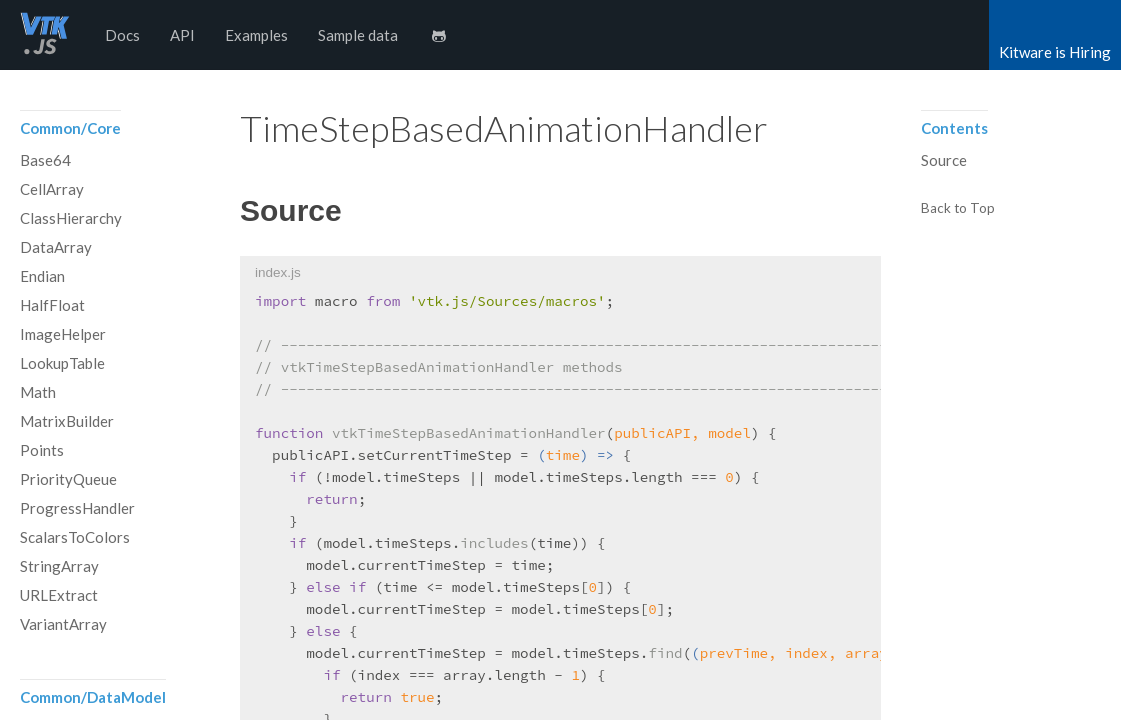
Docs (122, 35)
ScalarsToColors (75, 537)
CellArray (52, 189)
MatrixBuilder (67, 421)
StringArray (59, 566)
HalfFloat (52, 305)
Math (38, 392)
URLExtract (59, 595)
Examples (256, 35)
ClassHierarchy (71, 218)
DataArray (56, 247)
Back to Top (958, 209)
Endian (42, 276)
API (182, 35)
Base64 (45, 160)
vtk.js (45, 35)
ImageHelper (63, 334)
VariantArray (63, 624)
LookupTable (62, 363)
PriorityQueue (68, 479)
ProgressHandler (77, 508)
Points (42, 450)
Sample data (358, 35)
